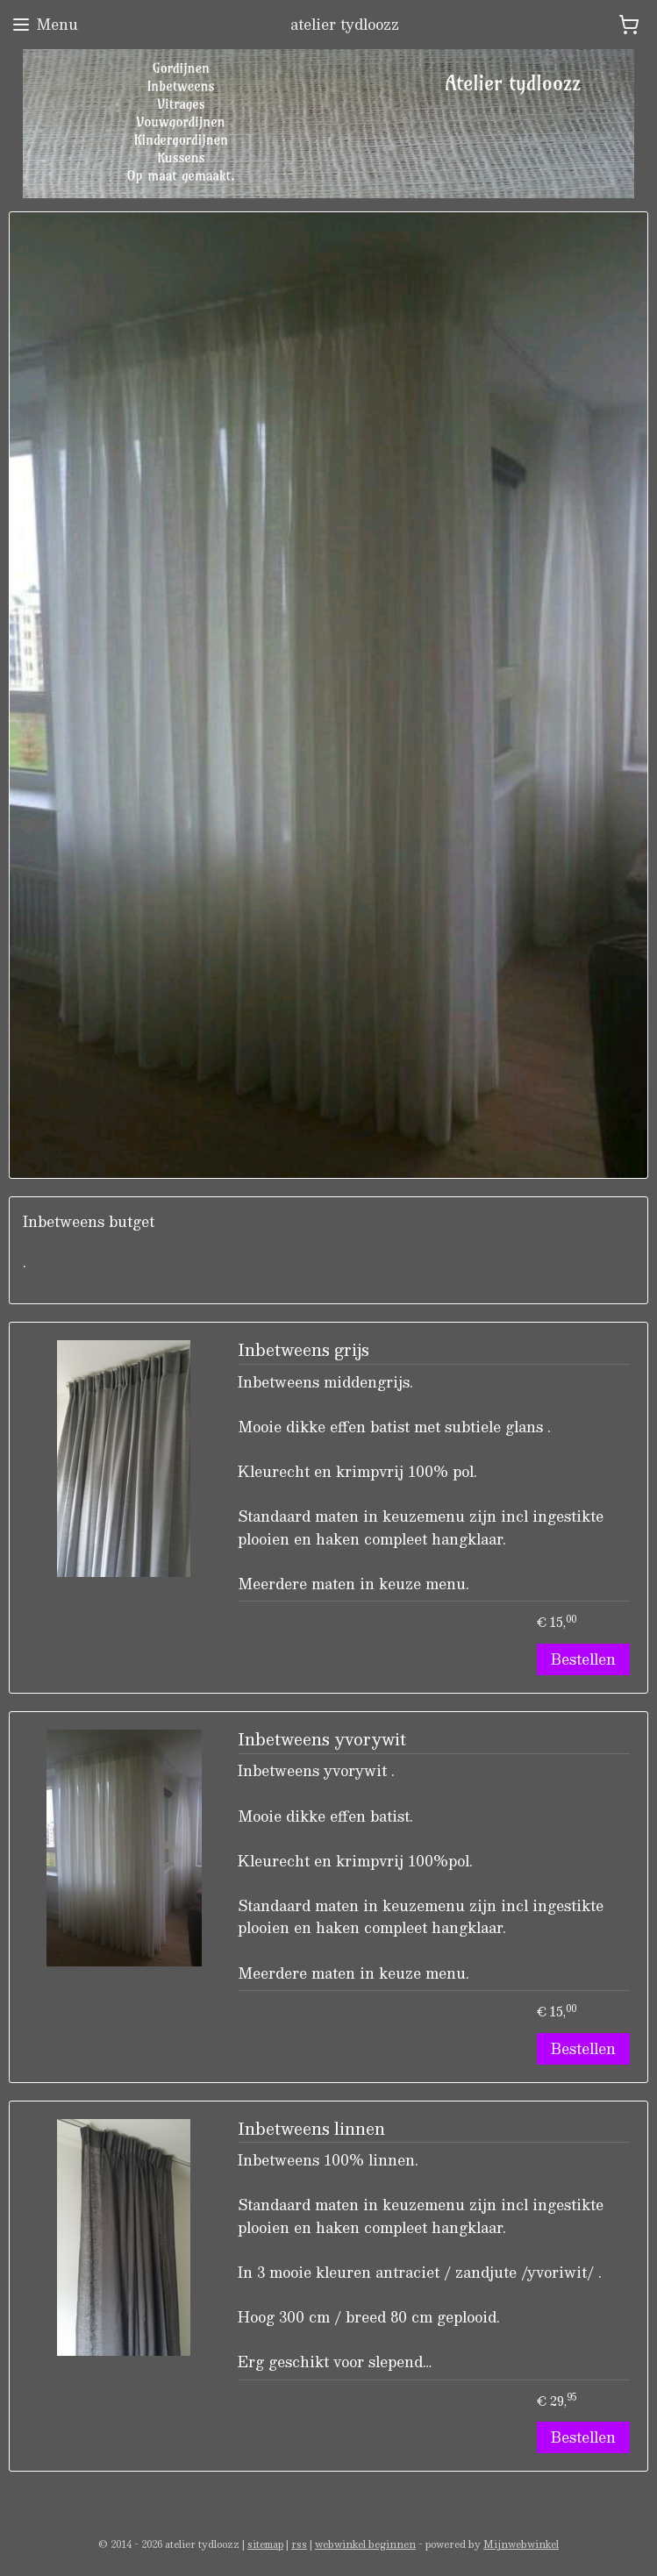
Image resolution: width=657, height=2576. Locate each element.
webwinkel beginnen (365, 2544)
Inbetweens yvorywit (322, 1741)
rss (299, 2544)
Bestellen (583, 1659)
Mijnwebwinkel (521, 2544)
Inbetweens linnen (311, 2130)
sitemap (265, 2544)
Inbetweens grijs (303, 1352)
